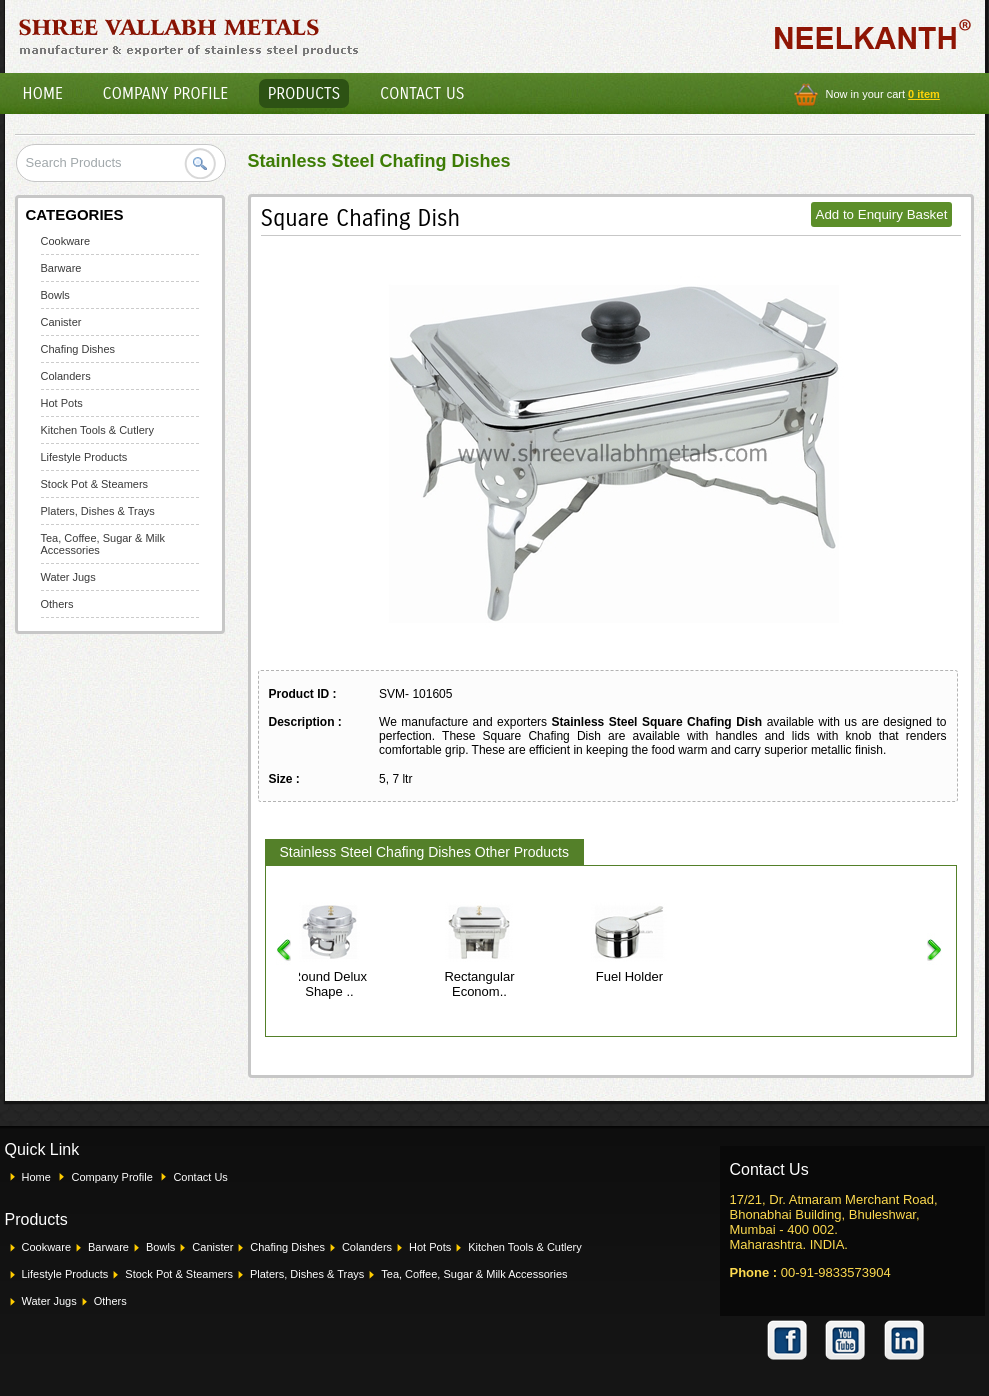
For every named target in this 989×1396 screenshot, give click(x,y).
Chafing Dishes (78, 349)
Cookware (66, 241)
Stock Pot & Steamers (95, 484)
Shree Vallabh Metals (189, 36)
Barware (61, 268)
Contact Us (422, 93)
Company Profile (166, 93)
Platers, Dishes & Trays (98, 511)
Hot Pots (62, 403)
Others (57, 604)
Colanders (66, 376)
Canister (61, 322)
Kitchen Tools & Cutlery (98, 430)
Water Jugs (68, 577)
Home (43, 93)
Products (304, 93)
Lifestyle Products (84, 457)
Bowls (55, 295)
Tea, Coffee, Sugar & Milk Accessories (474, 1274)
